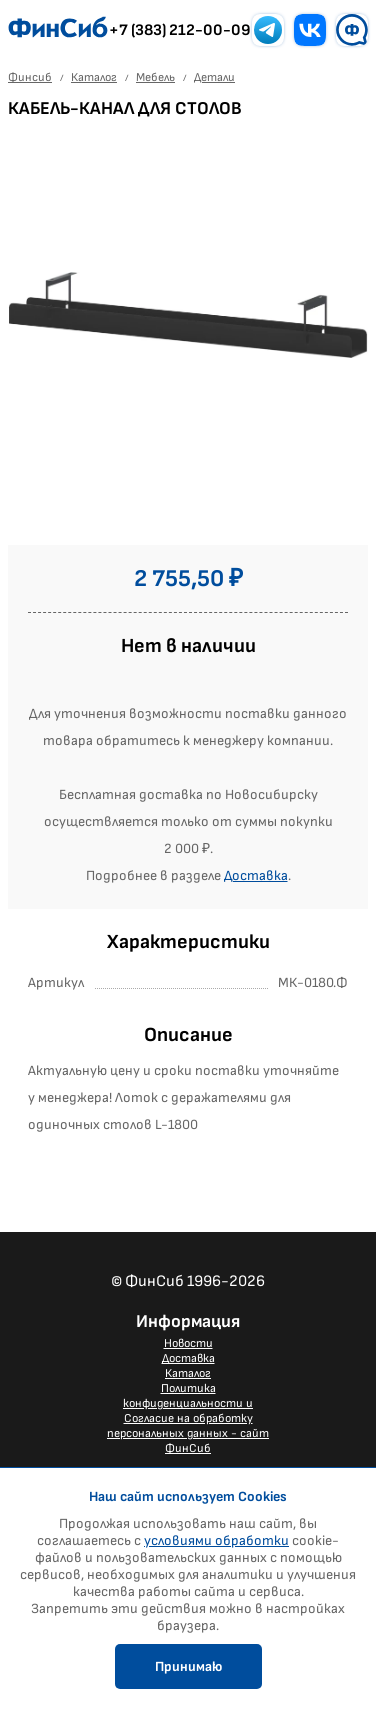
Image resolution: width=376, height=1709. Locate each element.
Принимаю (188, 1666)
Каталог (188, 1373)
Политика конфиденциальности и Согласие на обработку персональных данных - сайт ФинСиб (188, 1418)
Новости (188, 1343)
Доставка (256, 875)
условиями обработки (216, 1540)
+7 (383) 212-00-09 (180, 30)
